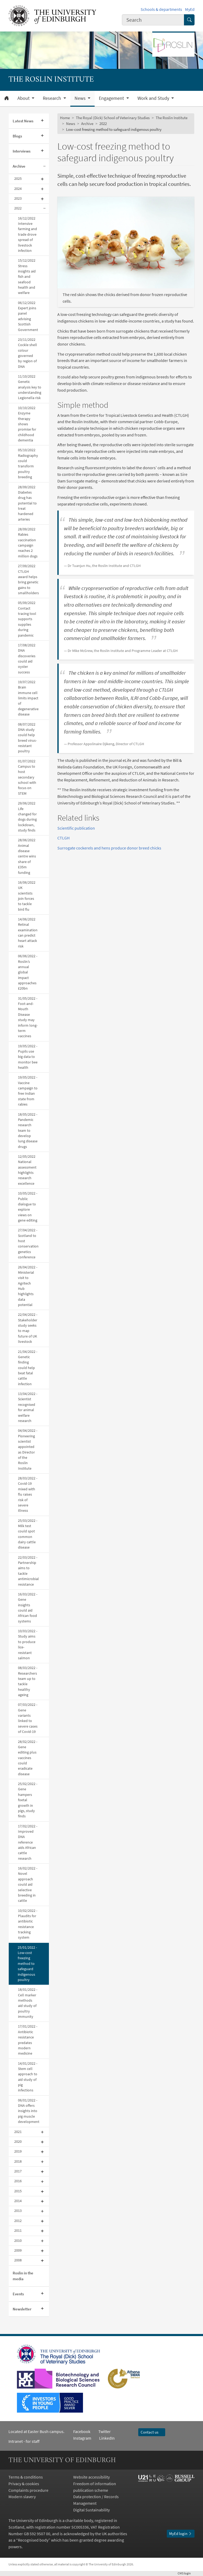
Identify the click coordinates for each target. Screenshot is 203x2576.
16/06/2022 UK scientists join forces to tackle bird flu (26, 896)
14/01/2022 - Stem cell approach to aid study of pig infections (27, 2077)
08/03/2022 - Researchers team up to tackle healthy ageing (27, 1681)
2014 (18, 2201)
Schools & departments (161, 9)
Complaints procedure (28, 2490)
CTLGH (63, 837)
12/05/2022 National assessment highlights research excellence (27, 1170)
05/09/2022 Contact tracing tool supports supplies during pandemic (27, 619)
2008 (18, 2260)
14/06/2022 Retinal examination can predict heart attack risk (28, 933)
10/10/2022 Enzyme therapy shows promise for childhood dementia (27, 424)
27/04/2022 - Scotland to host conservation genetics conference (28, 1243)
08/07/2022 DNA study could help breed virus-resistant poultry (27, 738)
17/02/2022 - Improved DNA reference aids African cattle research (27, 1842)
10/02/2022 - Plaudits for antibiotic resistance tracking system (27, 1924)
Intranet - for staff (23, 2441)
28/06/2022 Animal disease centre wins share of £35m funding (27, 856)
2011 (18, 2230)
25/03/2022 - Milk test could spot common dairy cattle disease (27, 1534)
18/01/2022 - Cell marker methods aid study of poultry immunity (27, 2003)
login (186, 2573)
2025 (18, 178)
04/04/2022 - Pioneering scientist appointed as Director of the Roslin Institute (27, 1449)
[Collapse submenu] (44, 166)
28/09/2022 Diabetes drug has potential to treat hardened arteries (27, 503)
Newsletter (22, 2308)
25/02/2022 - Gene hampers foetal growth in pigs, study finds (27, 1800)
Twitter (104, 2431)
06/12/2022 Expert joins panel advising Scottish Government (28, 316)
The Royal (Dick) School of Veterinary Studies (113, 117)
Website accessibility (91, 2477)
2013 (18, 2210)
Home (65, 117)
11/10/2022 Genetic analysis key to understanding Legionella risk (29, 387)
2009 (18, 2250)
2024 (18, 188)
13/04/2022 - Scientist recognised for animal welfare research (27, 1407)
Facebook (81, 2431)
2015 (18, 2191)
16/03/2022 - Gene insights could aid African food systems (27, 1608)
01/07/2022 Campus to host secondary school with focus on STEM (27, 777)
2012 (18, 2221)
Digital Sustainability (91, 2509)
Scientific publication (76, 828)
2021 (18, 2132)
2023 (18, 198)
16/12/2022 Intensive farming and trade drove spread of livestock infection (27, 234)
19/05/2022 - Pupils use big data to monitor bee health (28, 1057)
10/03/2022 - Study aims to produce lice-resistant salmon (27, 1644)
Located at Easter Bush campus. (36, 2431)
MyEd (190, 9)
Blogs (17, 135)
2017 (18, 2171)
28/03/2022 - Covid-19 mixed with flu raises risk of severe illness (27, 1494)
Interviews (21, 151)
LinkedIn (103, 2438)
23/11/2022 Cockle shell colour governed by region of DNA (27, 353)
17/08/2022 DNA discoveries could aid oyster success (26, 658)
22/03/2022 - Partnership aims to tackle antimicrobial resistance (28, 1571)
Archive (19, 166)
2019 (18, 2151)
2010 (18, 2240)
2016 (18, 2181)
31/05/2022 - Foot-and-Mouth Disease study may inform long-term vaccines (28, 1017)
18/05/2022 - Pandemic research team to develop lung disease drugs (28, 1130)
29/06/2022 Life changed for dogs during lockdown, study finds (27, 817)
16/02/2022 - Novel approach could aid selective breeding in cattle (27, 1884)
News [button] (81, 98)
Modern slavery (22, 2496)
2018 (18, 2161)
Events (18, 2293)
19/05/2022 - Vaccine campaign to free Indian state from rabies (28, 1091)
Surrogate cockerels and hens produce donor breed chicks (109, 848)
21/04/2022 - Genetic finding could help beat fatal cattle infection (27, 1367)
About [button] (24, 98)
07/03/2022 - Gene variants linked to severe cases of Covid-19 (28, 1718)
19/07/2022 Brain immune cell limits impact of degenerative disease (28, 698)
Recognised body (33, 2540)
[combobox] (153, 19)
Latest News (23, 120)
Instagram (82, 2438)
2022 (18, 208)
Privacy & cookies (23, 2483)
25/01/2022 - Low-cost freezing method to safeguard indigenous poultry (27, 1963)
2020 (18, 2141)
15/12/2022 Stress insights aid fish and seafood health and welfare (27, 276)
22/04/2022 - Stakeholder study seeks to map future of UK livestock (27, 1328)
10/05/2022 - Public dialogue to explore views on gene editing (27, 1207)
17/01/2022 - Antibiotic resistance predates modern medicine (27, 2040)
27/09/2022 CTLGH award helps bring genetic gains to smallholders (28, 579)
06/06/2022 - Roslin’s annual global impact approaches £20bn (27, 972)
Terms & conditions (25, 2477)
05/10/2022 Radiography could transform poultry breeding (28, 463)
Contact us (152, 2432)
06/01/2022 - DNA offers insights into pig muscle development (28, 2111)
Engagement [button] (112, 98)
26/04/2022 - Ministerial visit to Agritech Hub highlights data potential (27, 1286)
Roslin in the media (23, 2275)
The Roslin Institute (171, 117)
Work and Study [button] (153, 98)
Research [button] (52, 98)
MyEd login (180, 2533)
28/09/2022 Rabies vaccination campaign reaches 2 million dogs (28, 542)
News (70, 123)
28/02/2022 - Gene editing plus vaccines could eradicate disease (27, 1757)
